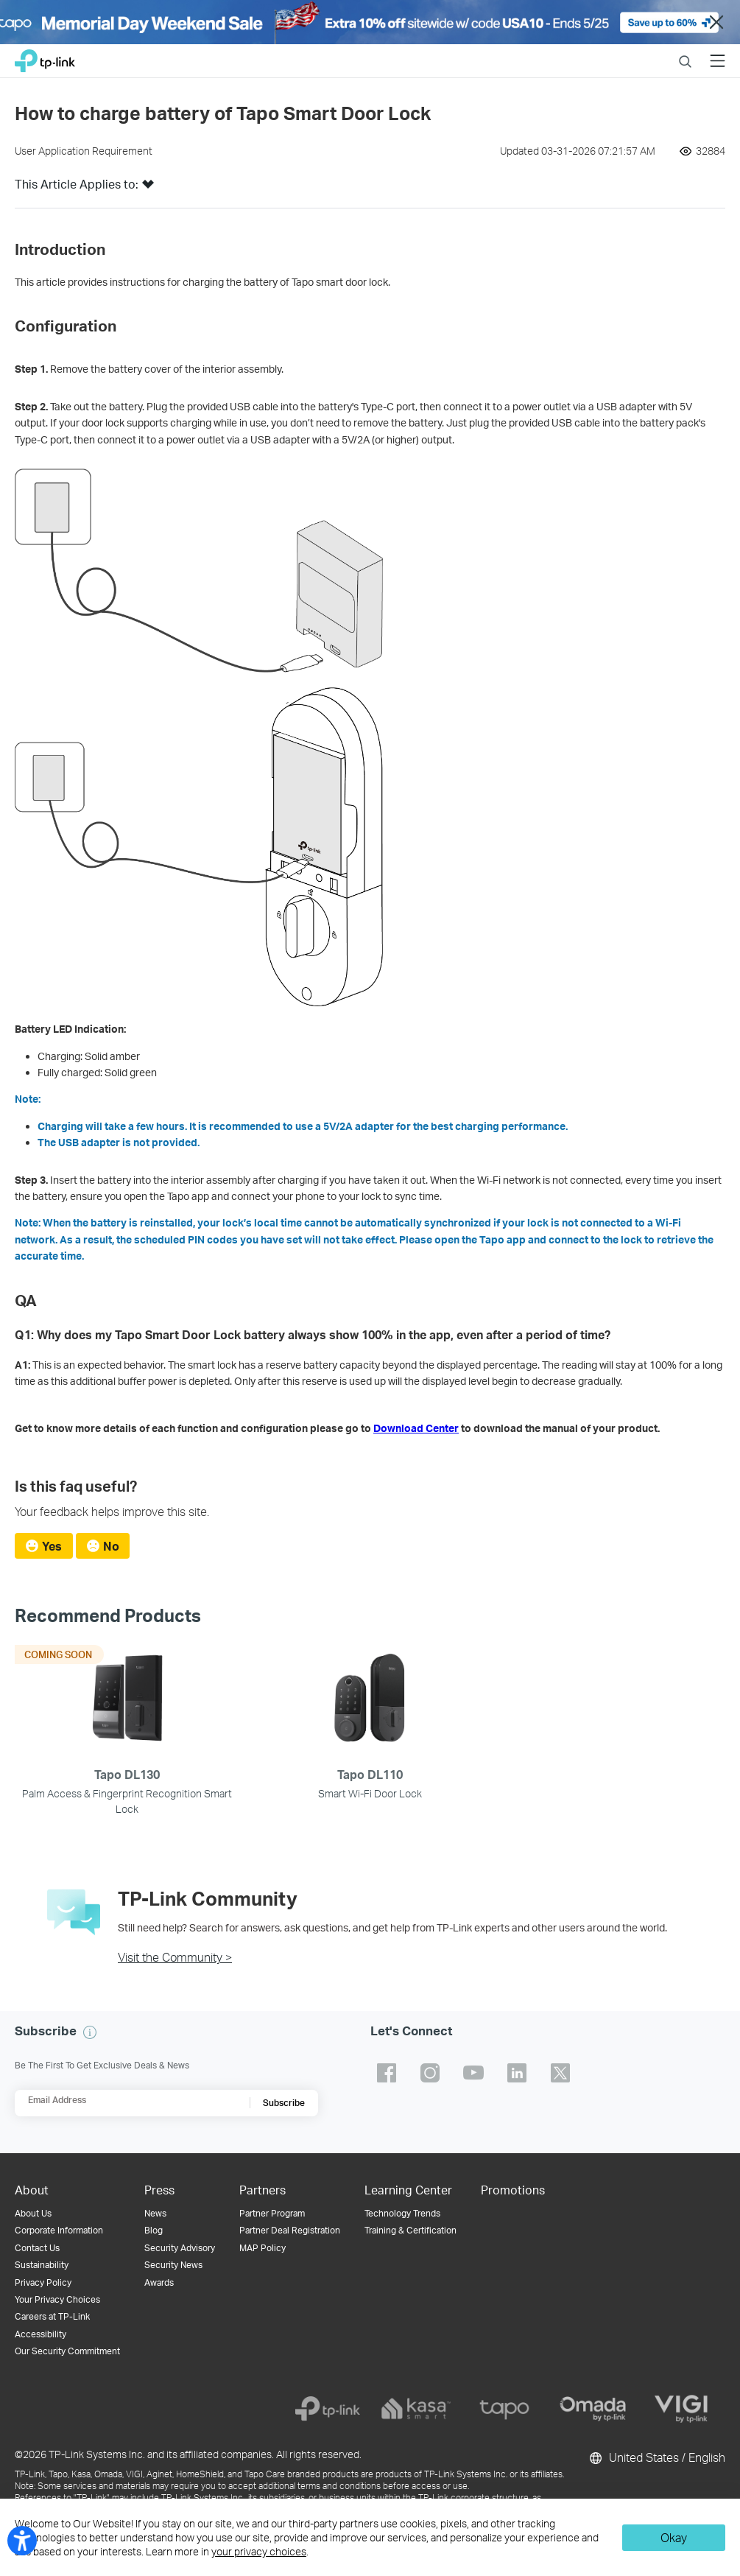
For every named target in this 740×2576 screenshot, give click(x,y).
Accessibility (40, 2334)
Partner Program (272, 2213)
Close (716, 22)
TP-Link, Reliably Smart (45, 57)
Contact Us (37, 2247)
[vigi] (681, 2408)
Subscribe (284, 2102)
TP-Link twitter (560, 2073)
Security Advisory (179, 2247)
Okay (673, 2537)
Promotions (513, 2189)
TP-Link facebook (386, 2073)
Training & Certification (410, 2230)
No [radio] (111, 1546)
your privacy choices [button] (258, 2551)
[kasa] (416, 2408)
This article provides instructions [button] (91, 282)
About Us (33, 2213)
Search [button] (685, 52)
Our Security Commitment (67, 2350)
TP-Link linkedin (517, 2073)
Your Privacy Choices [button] (57, 2299)
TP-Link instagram (430, 2073)
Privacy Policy (43, 2282)
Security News (173, 2264)
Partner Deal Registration (289, 2230)
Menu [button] (717, 52)
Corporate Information (59, 2230)
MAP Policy (262, 2247)
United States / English (656, 2458)
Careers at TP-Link (52, 2316)
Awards (159, 2282)
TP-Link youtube (473, 2073)
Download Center (416, 1428)
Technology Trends (402, 2213)
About (32, 2189)
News (155, 2213)
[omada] (593, 2408)
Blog (153, 2230)
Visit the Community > (175, 1957)
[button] (148, 188)
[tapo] (504, 2408)
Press (159, 2189)
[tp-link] (327, 2408)
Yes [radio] (52, 1546)
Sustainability (41, 2264)
